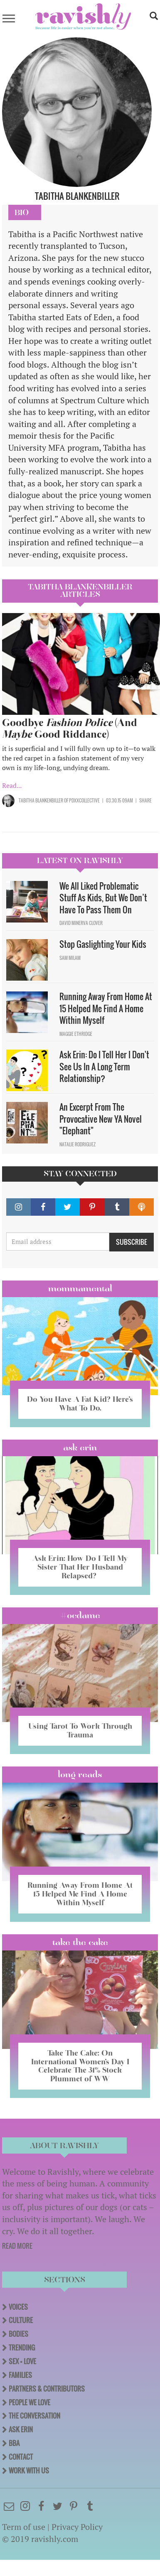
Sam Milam (70, 957)
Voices (18, 2307)
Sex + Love (22, 2361)
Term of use (23, 2526)
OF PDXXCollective (81, 800)
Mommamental (80, 1288)
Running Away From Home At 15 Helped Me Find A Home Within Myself (105, 1008)
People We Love (29, 2402)
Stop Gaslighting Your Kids (102, 944)
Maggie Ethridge (75, 1033)
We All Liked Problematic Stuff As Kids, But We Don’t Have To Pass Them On (103, 898)
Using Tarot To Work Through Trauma (80, 1730)
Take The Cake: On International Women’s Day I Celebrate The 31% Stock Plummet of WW (80, 2066)
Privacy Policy (77, 2526)
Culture (21, 2320)
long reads (80, 1774)
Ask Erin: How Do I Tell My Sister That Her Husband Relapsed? (80, 1566)
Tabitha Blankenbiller (41, 800)
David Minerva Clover (81, 923)
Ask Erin (80, 1447)
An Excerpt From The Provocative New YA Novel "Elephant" (100, 1119)
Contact (21, 2457)
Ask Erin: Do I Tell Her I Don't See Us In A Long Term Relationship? (104, 1066)
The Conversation (34, 2416)
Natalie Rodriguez (77, 1144)
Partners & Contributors (47, 2389)
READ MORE (17, 2246)
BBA (14, 2443)
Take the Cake (80, 1942)
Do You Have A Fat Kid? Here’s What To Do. (80, 1403)
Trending (22, 2348)
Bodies (18, 2334)
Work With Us (29, 2470)
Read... (12, 785)
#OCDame (80, 1615)
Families (20, 2375)
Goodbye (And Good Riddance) (69, 728)
